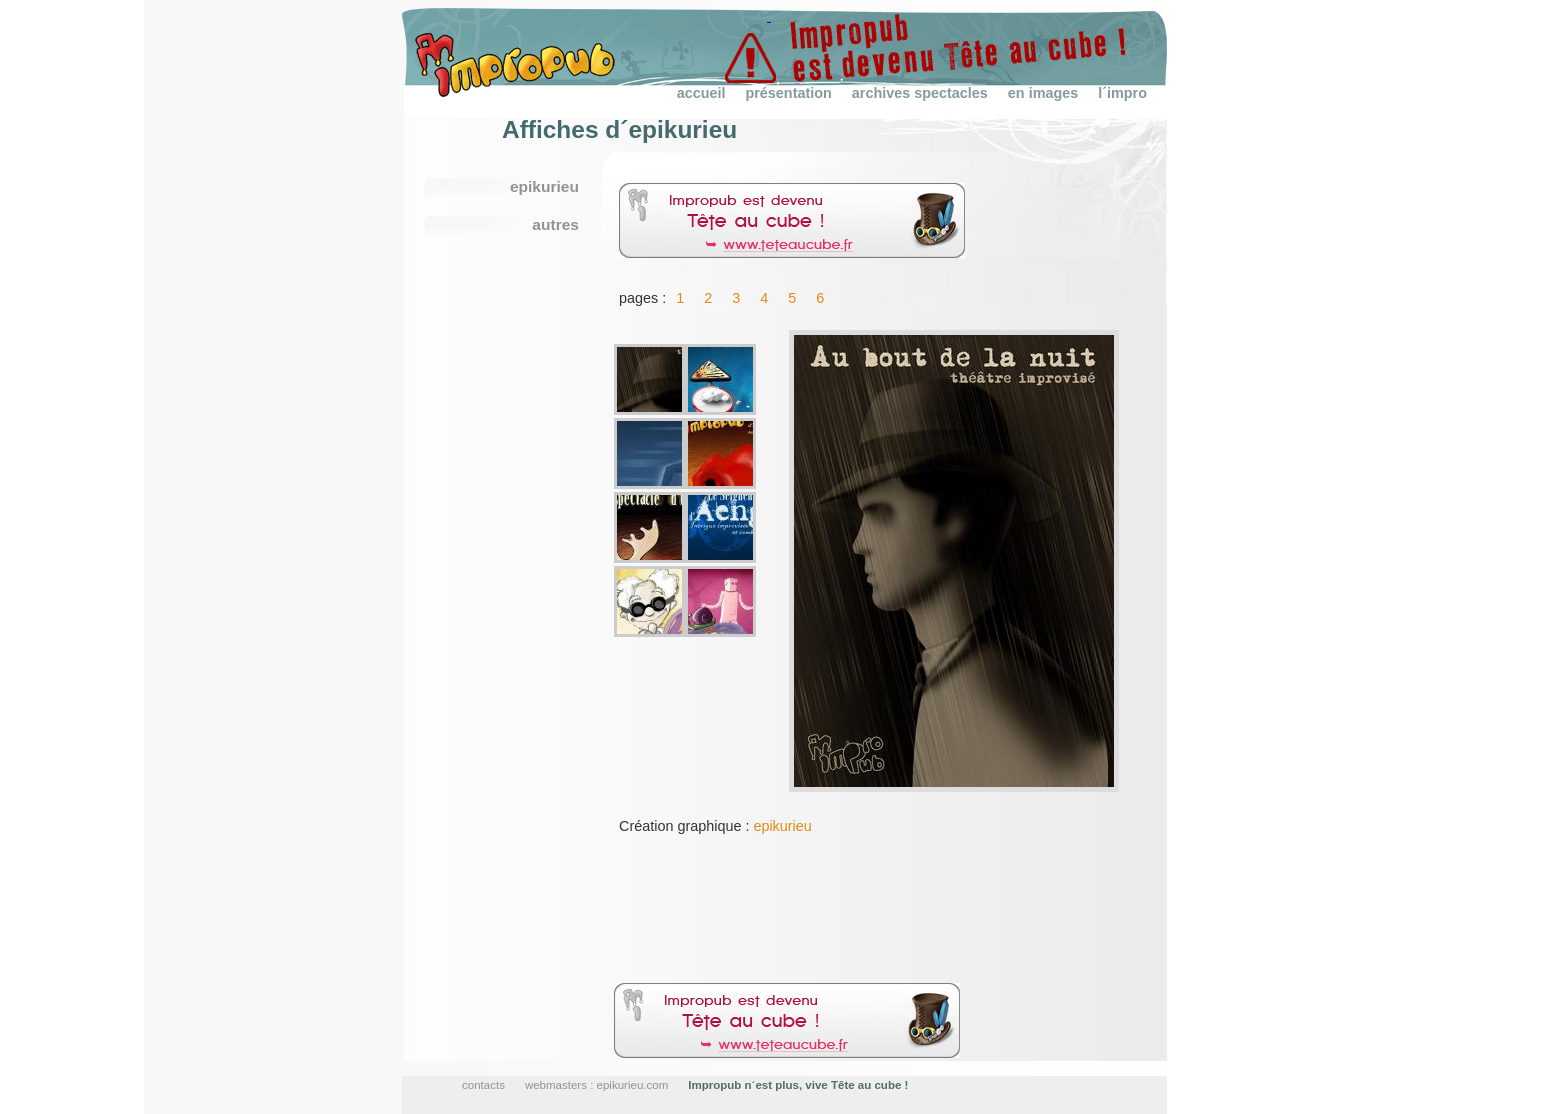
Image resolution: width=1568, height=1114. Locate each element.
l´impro (1122, 93)
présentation (788, 93)
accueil (701, 93)
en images (1043, 93)
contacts (483, 1085)
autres (555, 224)
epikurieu (782, 826)
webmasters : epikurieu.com (596, 1085)
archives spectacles (920, 93)
